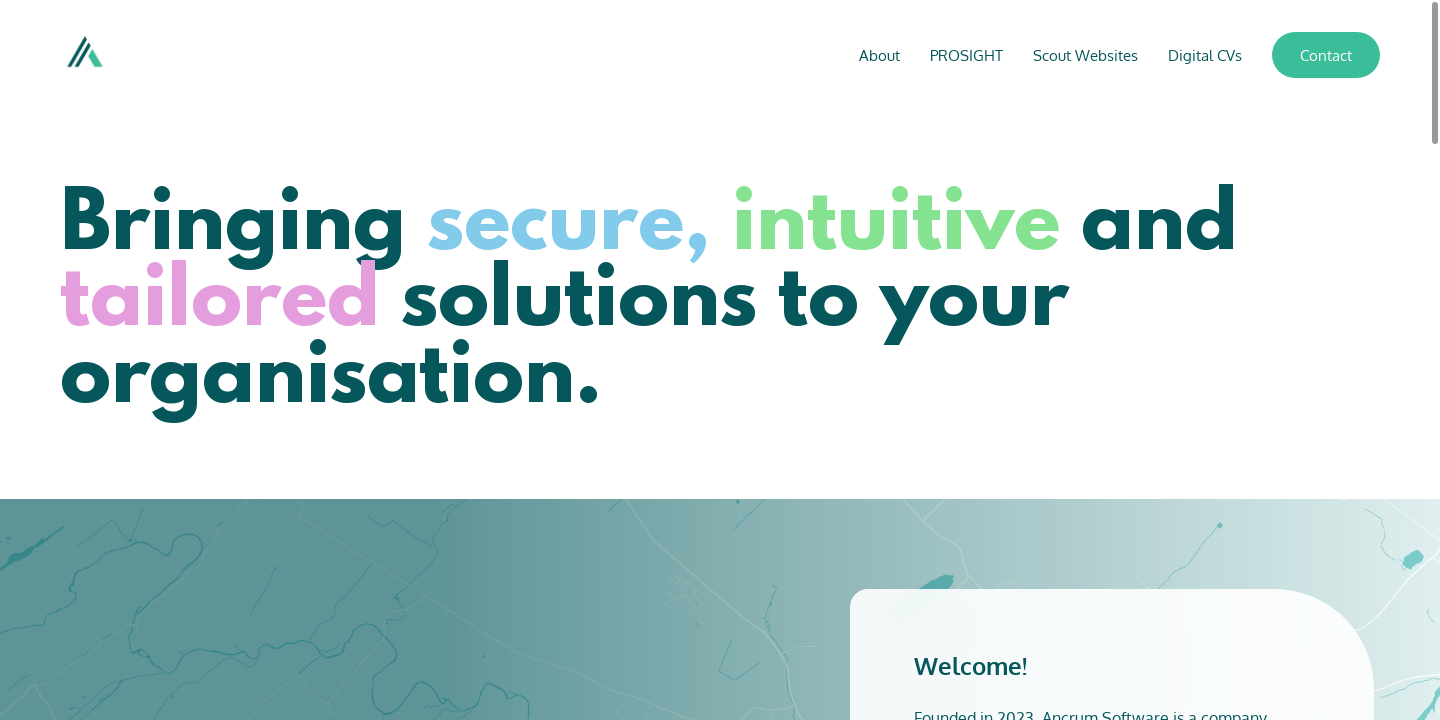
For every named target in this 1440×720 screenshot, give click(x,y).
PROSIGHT (966, 55)
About (879, 55)
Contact (1326, 55)
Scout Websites (1085, 55)
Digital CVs (1205, 55)
